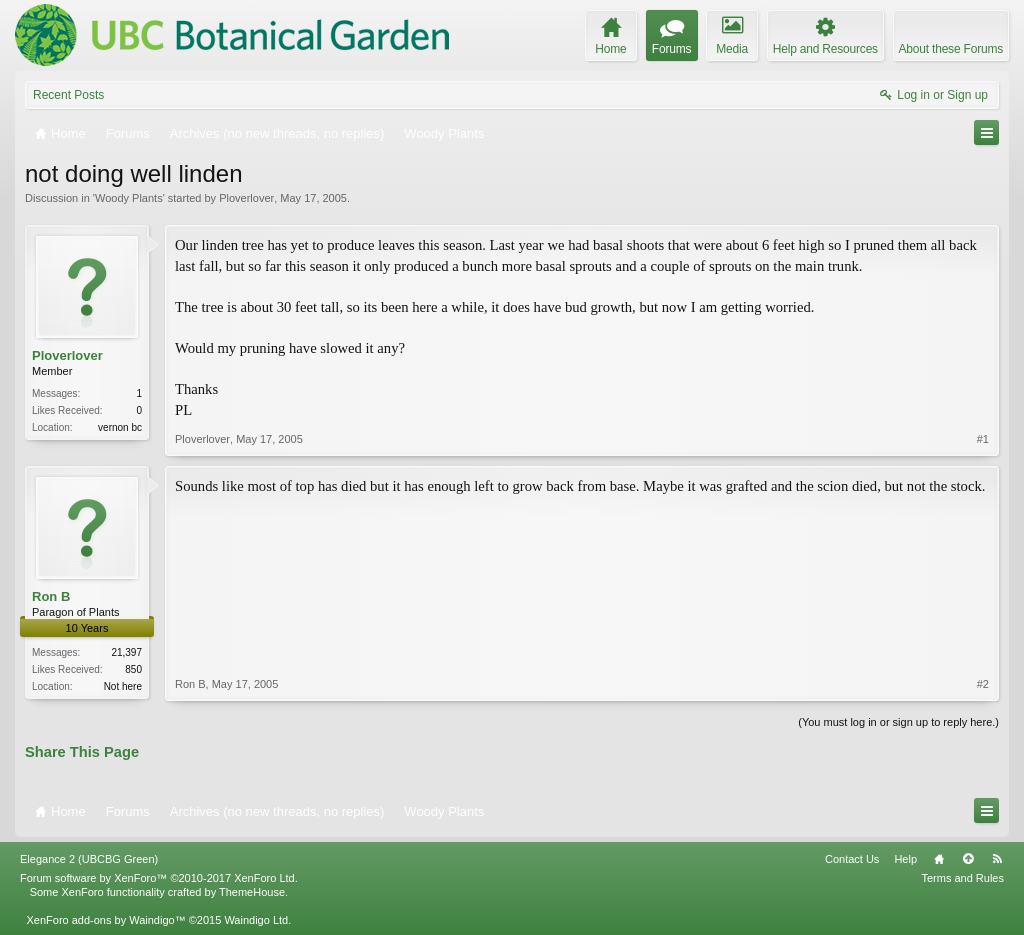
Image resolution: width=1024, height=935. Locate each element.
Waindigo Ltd (256, 920)
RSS (997, 859)
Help (905, 859)
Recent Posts (68, 95)
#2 (983, 684)
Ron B (51, 596)
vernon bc (120, 427)
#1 (983, 439)
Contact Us (852, 859)
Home (939, 859)
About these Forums (951, 49)
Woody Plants (129, 198)
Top (968, 859)
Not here (123, 686)
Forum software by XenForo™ (159, 878)
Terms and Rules (962, 878)
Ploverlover (246, 198)
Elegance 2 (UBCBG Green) (89, 859)
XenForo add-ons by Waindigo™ (105, 920)
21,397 (126, 652)
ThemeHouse (252, 892)
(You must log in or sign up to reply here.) (898, 722)
